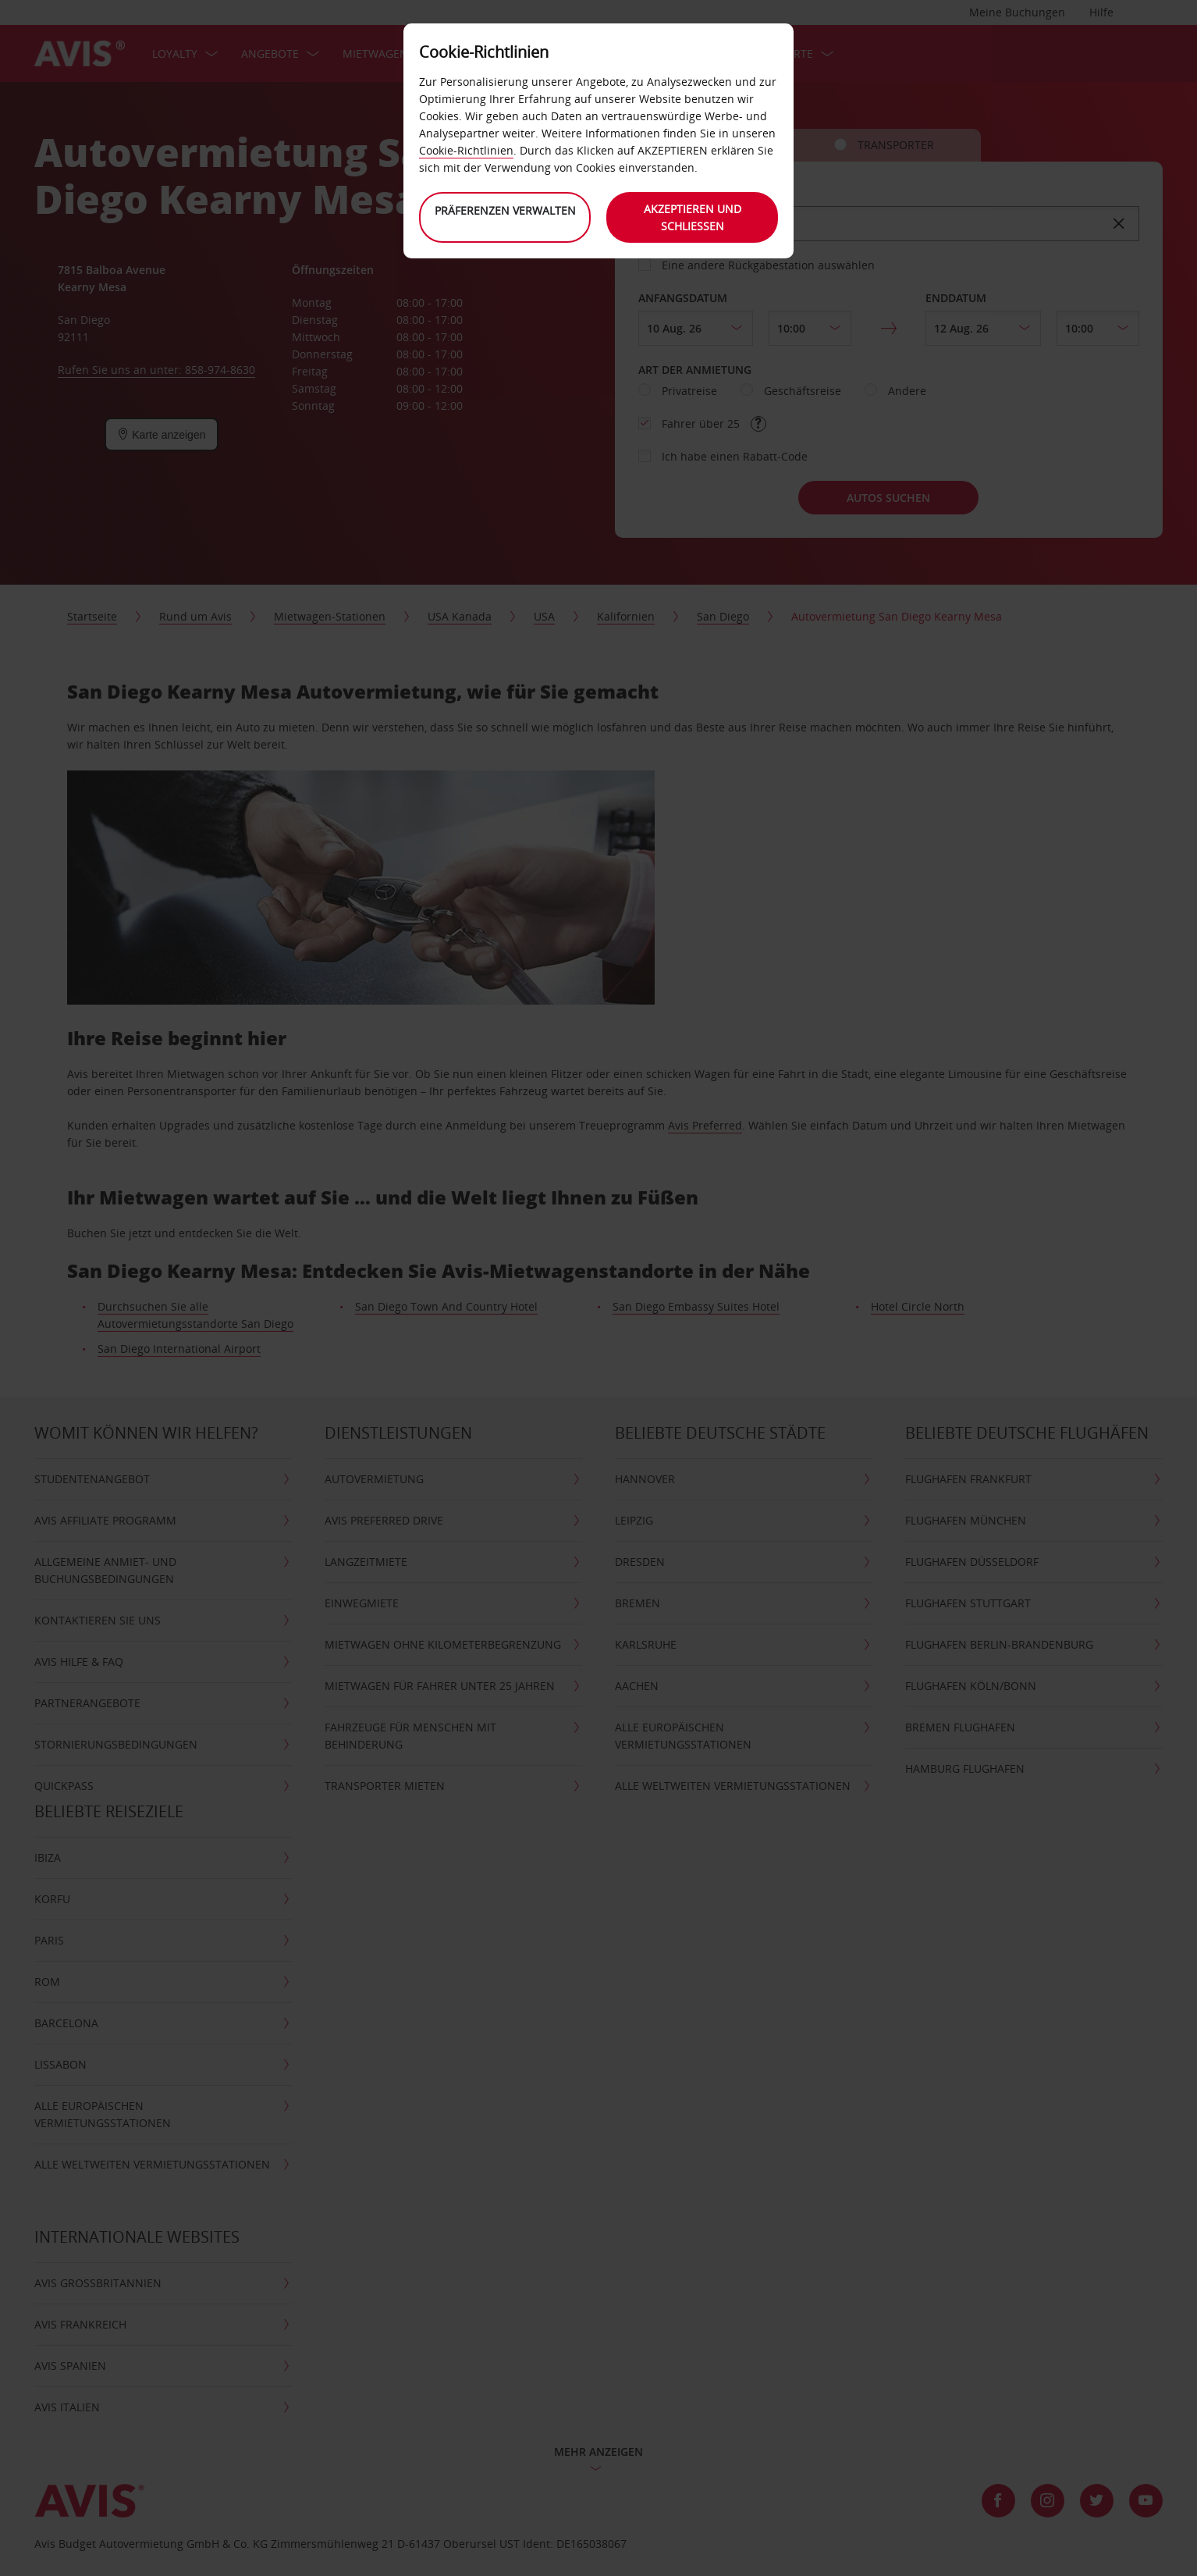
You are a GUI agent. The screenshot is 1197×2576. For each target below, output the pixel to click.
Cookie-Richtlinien (466, 150)
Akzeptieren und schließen (692, 217)
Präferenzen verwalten (505, 210)
